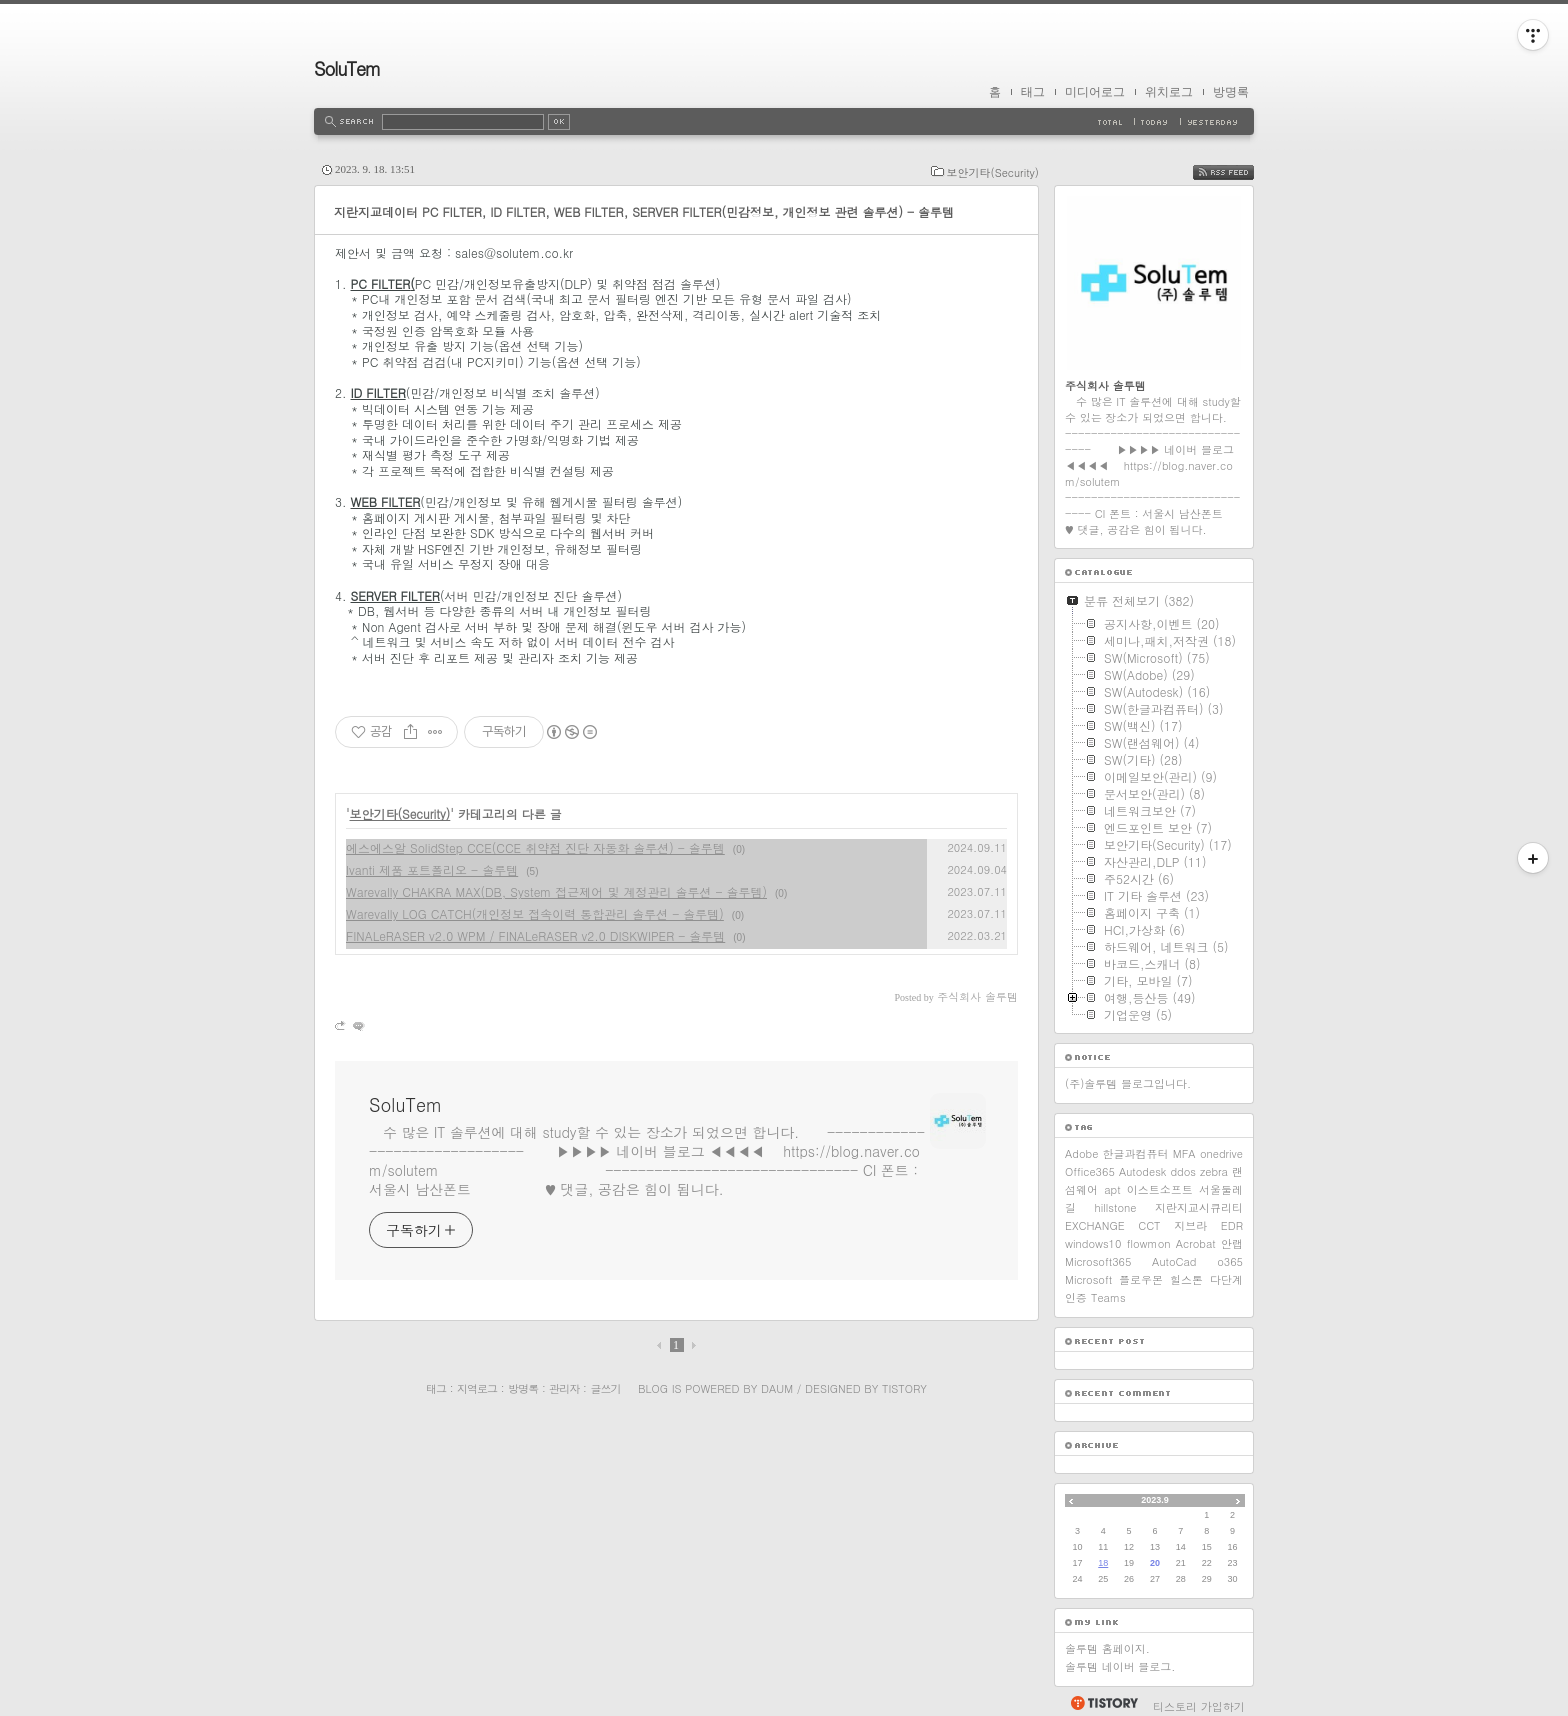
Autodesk (1143, 1171)
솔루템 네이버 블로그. (1120, 1666)
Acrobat (1196, 1243)
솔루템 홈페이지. (1107, 1648)
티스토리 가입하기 (1199, 1706)
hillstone (1116, 1207)
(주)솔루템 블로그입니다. (1128, 1083)
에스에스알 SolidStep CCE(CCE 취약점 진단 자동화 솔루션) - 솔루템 (535, 847)
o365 (1230, 1261)
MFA (1184, 1153)
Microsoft (1088, 1279)
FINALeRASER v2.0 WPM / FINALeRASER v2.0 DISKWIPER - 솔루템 (535, 935)
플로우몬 (1141, 1279)
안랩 (1232, 1243)
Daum (777, 1388)
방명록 (1231, 92)
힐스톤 (1186, 1279)
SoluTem (347, 68)
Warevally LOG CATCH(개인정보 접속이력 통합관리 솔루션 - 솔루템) (535, 913)
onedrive (1221, 1153)
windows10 (1093, 1243)
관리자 (564, 1388)
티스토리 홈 (1103, 1703)
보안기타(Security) (993, 172)
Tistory (904, 1388)
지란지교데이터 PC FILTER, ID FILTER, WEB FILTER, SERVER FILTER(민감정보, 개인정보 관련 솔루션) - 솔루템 (644, 211)
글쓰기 (605, 1388)
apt (1112, 1189)
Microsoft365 (1098, 1261)
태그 (1033, 92)
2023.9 (1155, 1500)
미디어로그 (1095, 92)
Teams (1108, 1297)
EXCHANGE (1095, 1225)
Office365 (1090, 1171)
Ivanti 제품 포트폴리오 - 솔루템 (432, 869)
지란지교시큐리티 (1199, 1207)
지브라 (1190, 1225)
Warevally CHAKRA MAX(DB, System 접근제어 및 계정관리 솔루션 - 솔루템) (556, 891)
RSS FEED (1238, 172)
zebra (1214, 1171)
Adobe (1081, 1153)
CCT (1149, 1225)
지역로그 (477, 1388)
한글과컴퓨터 (1136, 1153)
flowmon (1149, 1243)
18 (1103, 1563)
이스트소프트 (1160, 1189)
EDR (1232, 1225)
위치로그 (1169, 92)
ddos (1183, 1171)
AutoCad (1174, 1261)
